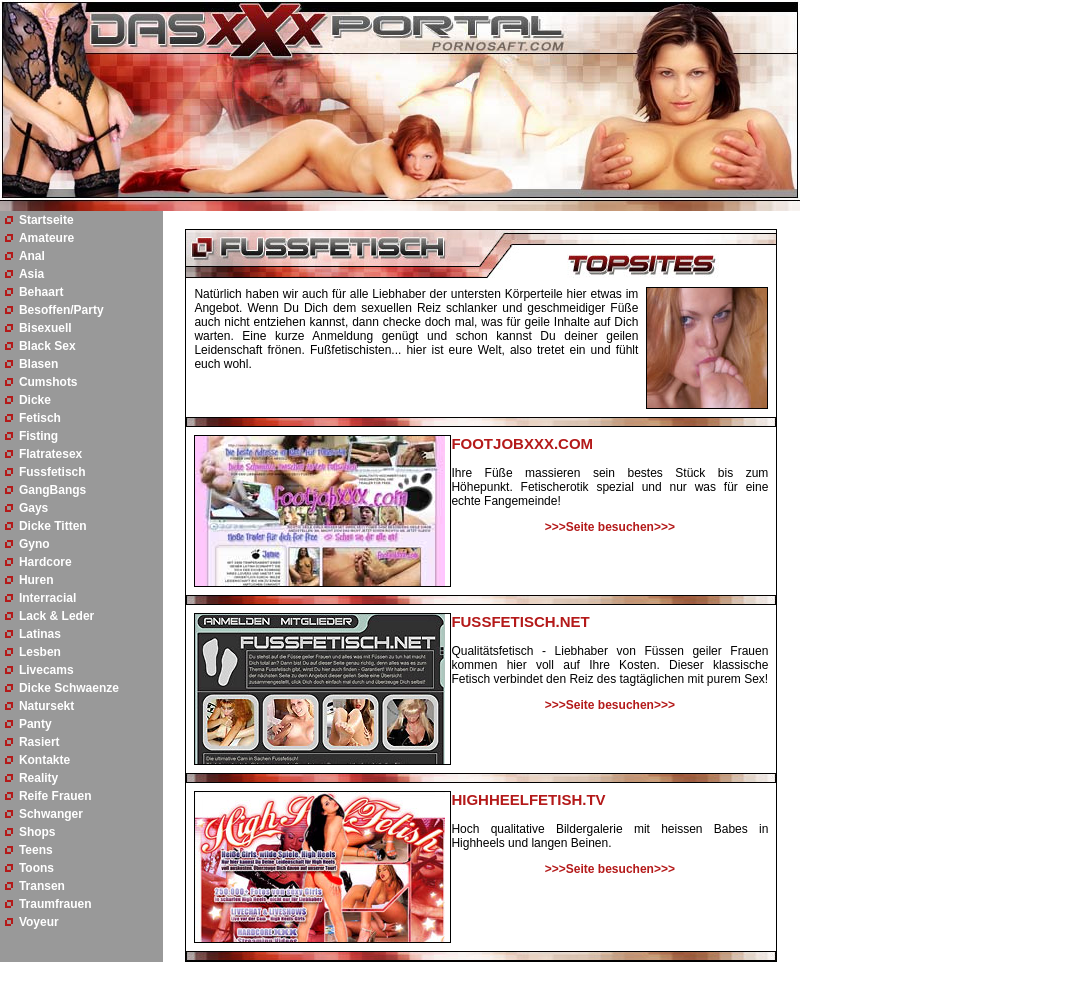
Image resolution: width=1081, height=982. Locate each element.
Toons (36, 868)
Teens (36, 850)
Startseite (46, 220)
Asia (31, 274)
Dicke (35, 400)
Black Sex (47, 346)
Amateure (46, 238)
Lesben (40, 652)
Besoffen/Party (61, 310)
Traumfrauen (55, 904)
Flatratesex (50, 454)
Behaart (41, 292)
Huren (36, 580)
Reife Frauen (55, 796)
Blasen (38, 364)
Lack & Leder (56, 616)
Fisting (38, 436)
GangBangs (52, 490)
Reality (38, 778)
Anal (32, 256)
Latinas (40, 634)
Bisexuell (45, 328)
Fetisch (40, 418)
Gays (33, 508)
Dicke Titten (53, 526)
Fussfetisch (52, 472)
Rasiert (39, 742)
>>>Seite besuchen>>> (610, 527)
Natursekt (46, 706)
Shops (37, 832)
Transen (42, 886)
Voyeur (39, 922)
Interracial (47, 598)
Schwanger (51, 814)
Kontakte (44, 760)
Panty (35, 724)
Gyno (34, 544)
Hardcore (45, 562)
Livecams (46, 670)
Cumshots (48, 382)
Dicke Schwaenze (69, 688)
